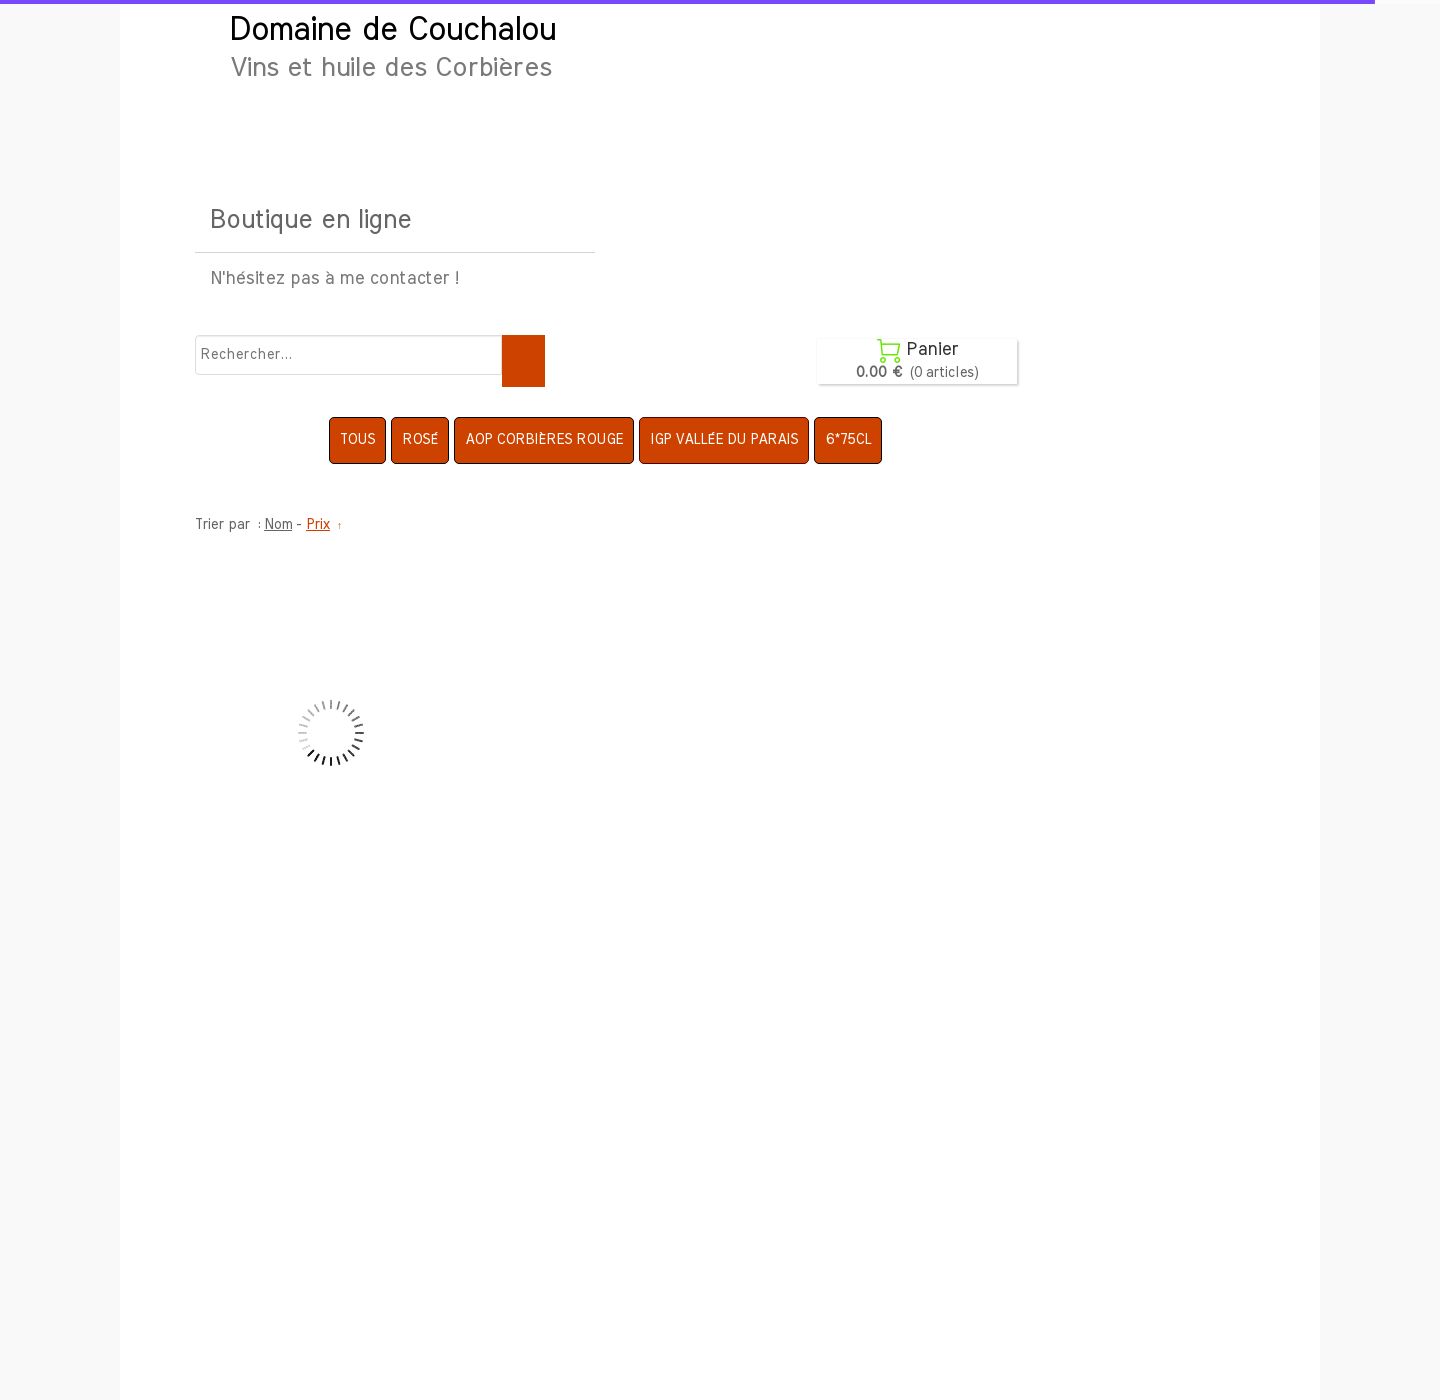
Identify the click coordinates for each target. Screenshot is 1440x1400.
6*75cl (848, 440)
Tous (357, 440)
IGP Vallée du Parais (724, 440)
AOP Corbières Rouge (544, 440)
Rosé (420, 440)
